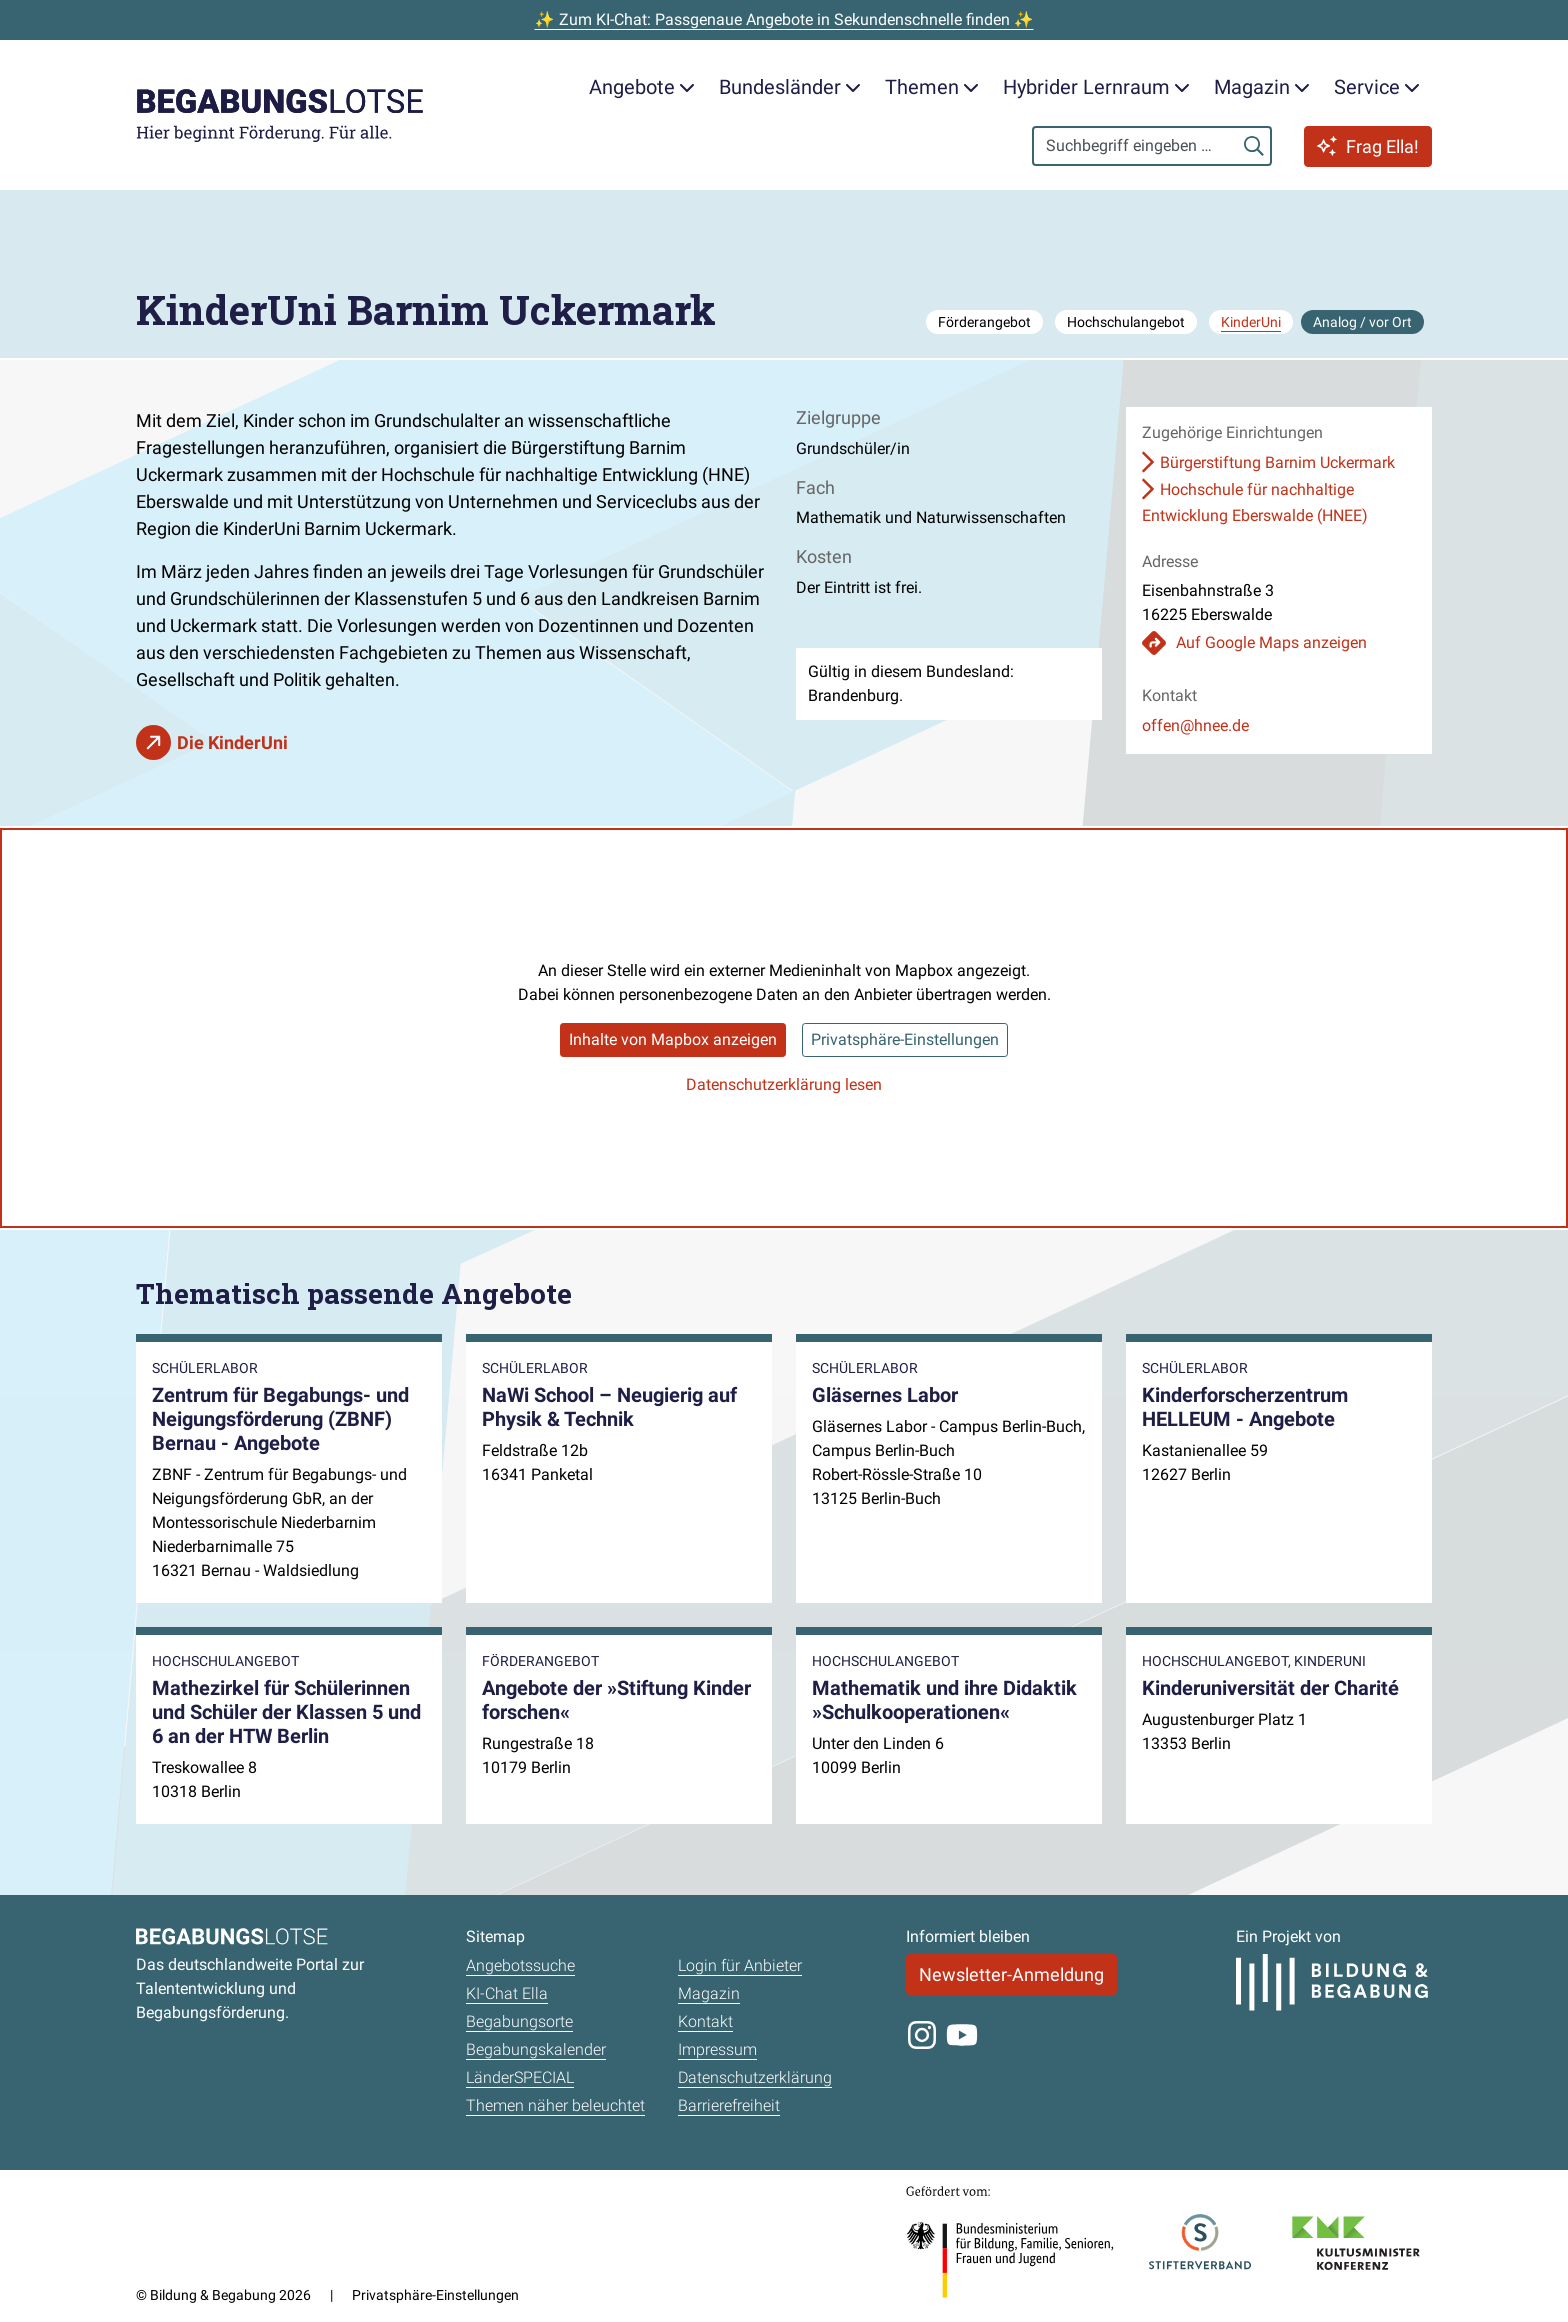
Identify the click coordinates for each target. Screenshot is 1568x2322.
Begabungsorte (519, 2021)
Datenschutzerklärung (755, 2077)
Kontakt (705, 2021)
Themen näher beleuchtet (555, 2105)
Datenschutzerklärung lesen (784, 1084)
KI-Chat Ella (507, 1993)
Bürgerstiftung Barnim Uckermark (1277, 462)
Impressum (717, 2049)
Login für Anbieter (740, 1965)
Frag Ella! (1368, 146)
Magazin (709, 1993)
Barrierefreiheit (729, 2105)
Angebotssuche (520, 1965)
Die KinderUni (232, 742)
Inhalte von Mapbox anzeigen (673, 1039)
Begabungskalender (536, 2049)
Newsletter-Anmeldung (1011, 1974)
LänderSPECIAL (520, 2077)
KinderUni (1251, 322)
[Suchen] (1254, 146)
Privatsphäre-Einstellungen (905, 1039)
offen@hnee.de (1195, 725)
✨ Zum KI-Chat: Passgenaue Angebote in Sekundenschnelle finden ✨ (784, 19)
